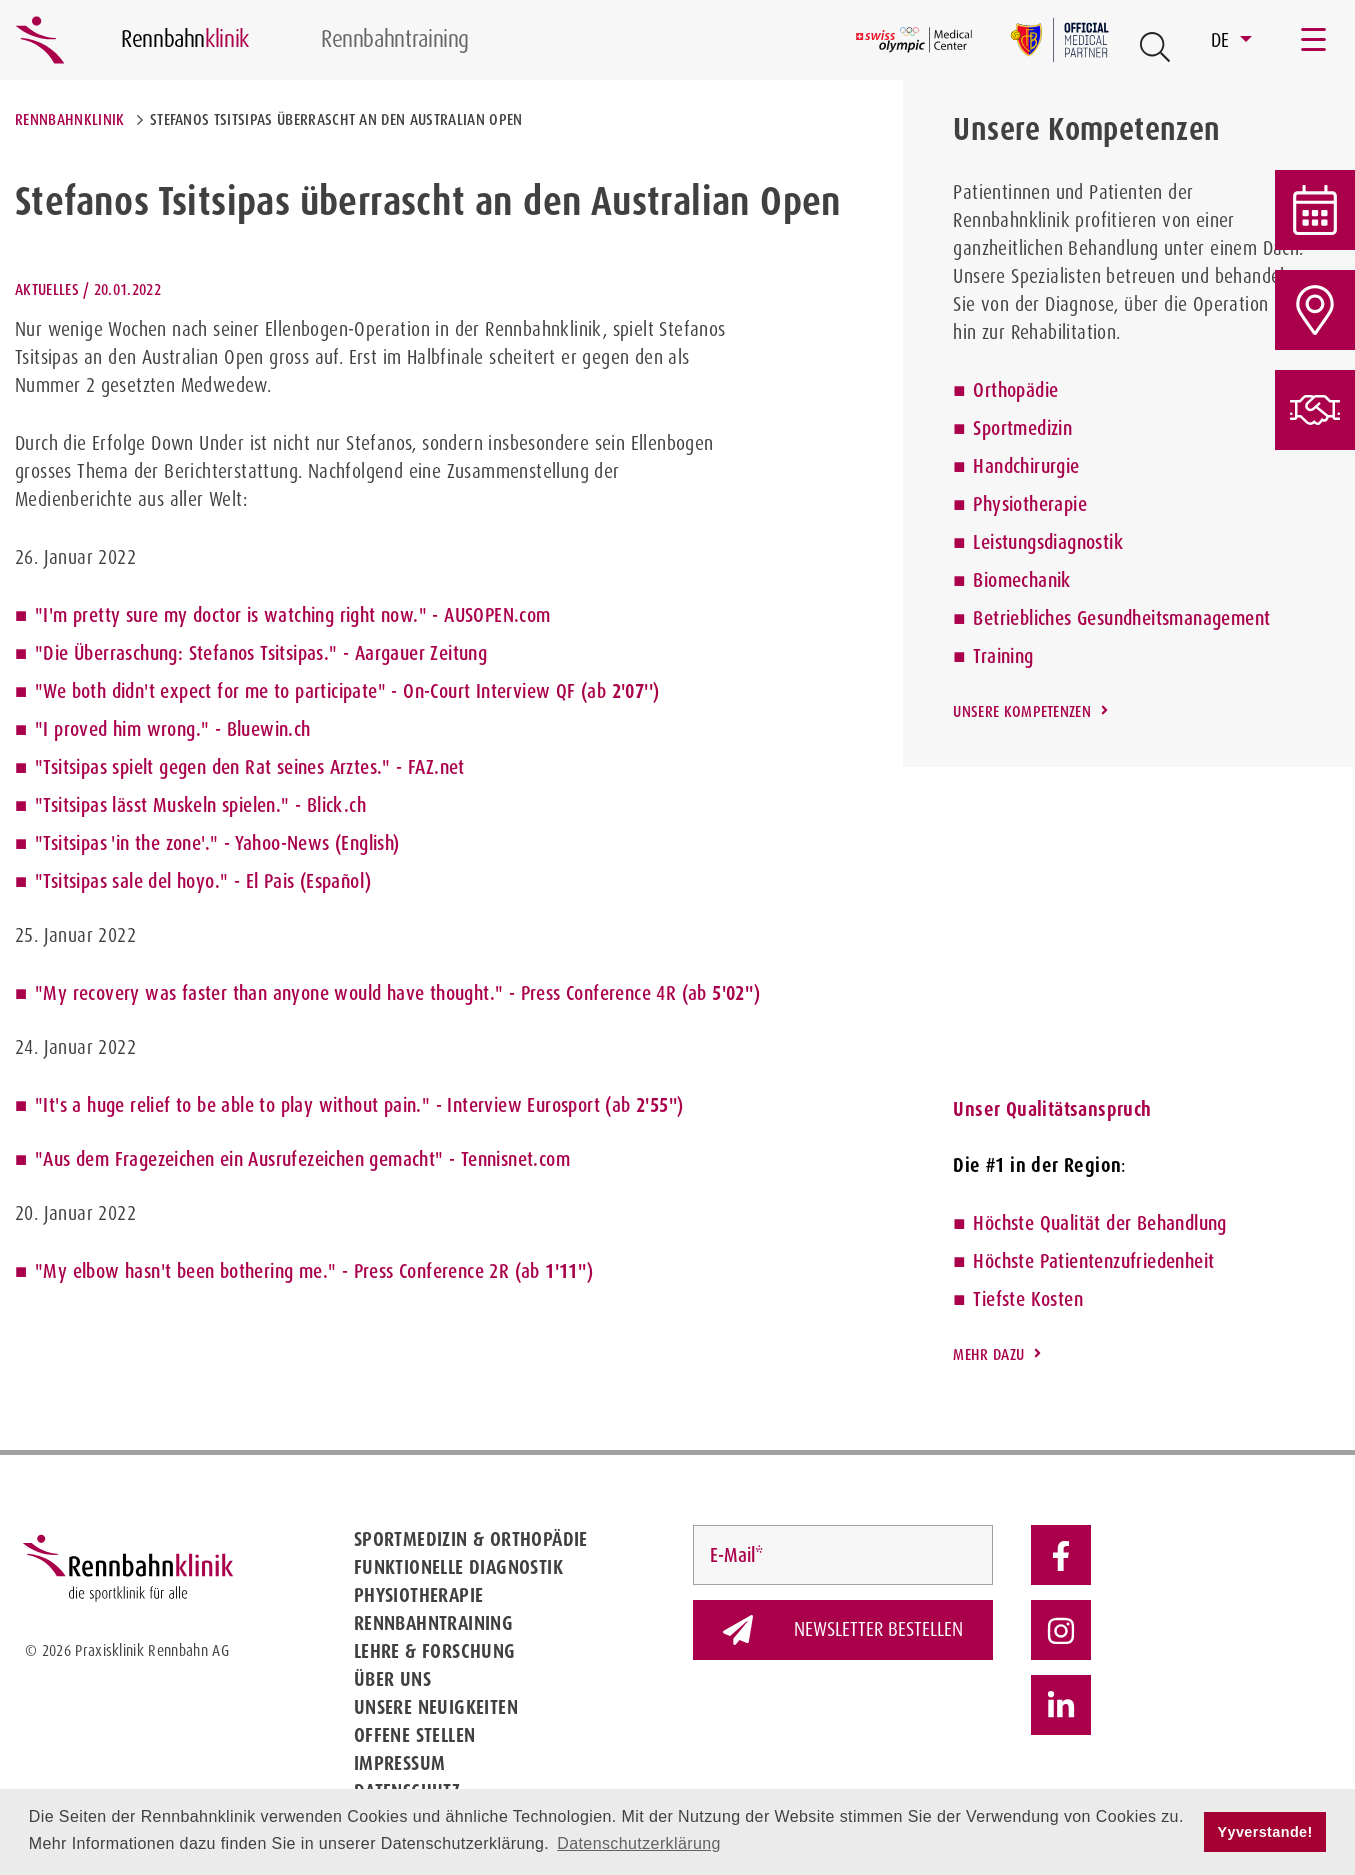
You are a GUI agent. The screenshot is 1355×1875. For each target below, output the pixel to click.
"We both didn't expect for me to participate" (210, 691)
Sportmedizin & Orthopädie (471, 1539)
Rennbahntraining (433, 1623)
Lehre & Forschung (435, 1651)
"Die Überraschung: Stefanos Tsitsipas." (186, 653)
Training (1003, 656)
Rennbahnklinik (69, 119)
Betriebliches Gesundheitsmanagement (1121, 618)
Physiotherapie (1030, 504)
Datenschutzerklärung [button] (639, 1843)
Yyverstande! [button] (1265, 1832)
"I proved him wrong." (122, 729)
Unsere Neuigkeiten (436, 1707)
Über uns (392, 1679)
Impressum (400, 1763)
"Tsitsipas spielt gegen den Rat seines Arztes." (213, 767)
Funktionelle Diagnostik (458, 1567)
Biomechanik (1021, 580)
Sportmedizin (1022, 428)
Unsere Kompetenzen (1022, 711)
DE (1223, 40)
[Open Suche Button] (1155, 47)
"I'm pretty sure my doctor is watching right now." (231, 615)
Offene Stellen (415, 1735)
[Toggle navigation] (1315, 40)
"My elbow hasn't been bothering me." (185, 1271)
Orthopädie (1015, 390)
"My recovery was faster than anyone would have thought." (269, 993)
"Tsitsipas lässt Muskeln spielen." (162, 805)
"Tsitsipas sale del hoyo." (131, 881)
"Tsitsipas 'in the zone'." (126, 843)
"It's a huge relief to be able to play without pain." (232, 1105)
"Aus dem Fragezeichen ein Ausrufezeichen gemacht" (239, 1159)
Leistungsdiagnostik (1048, 542)
